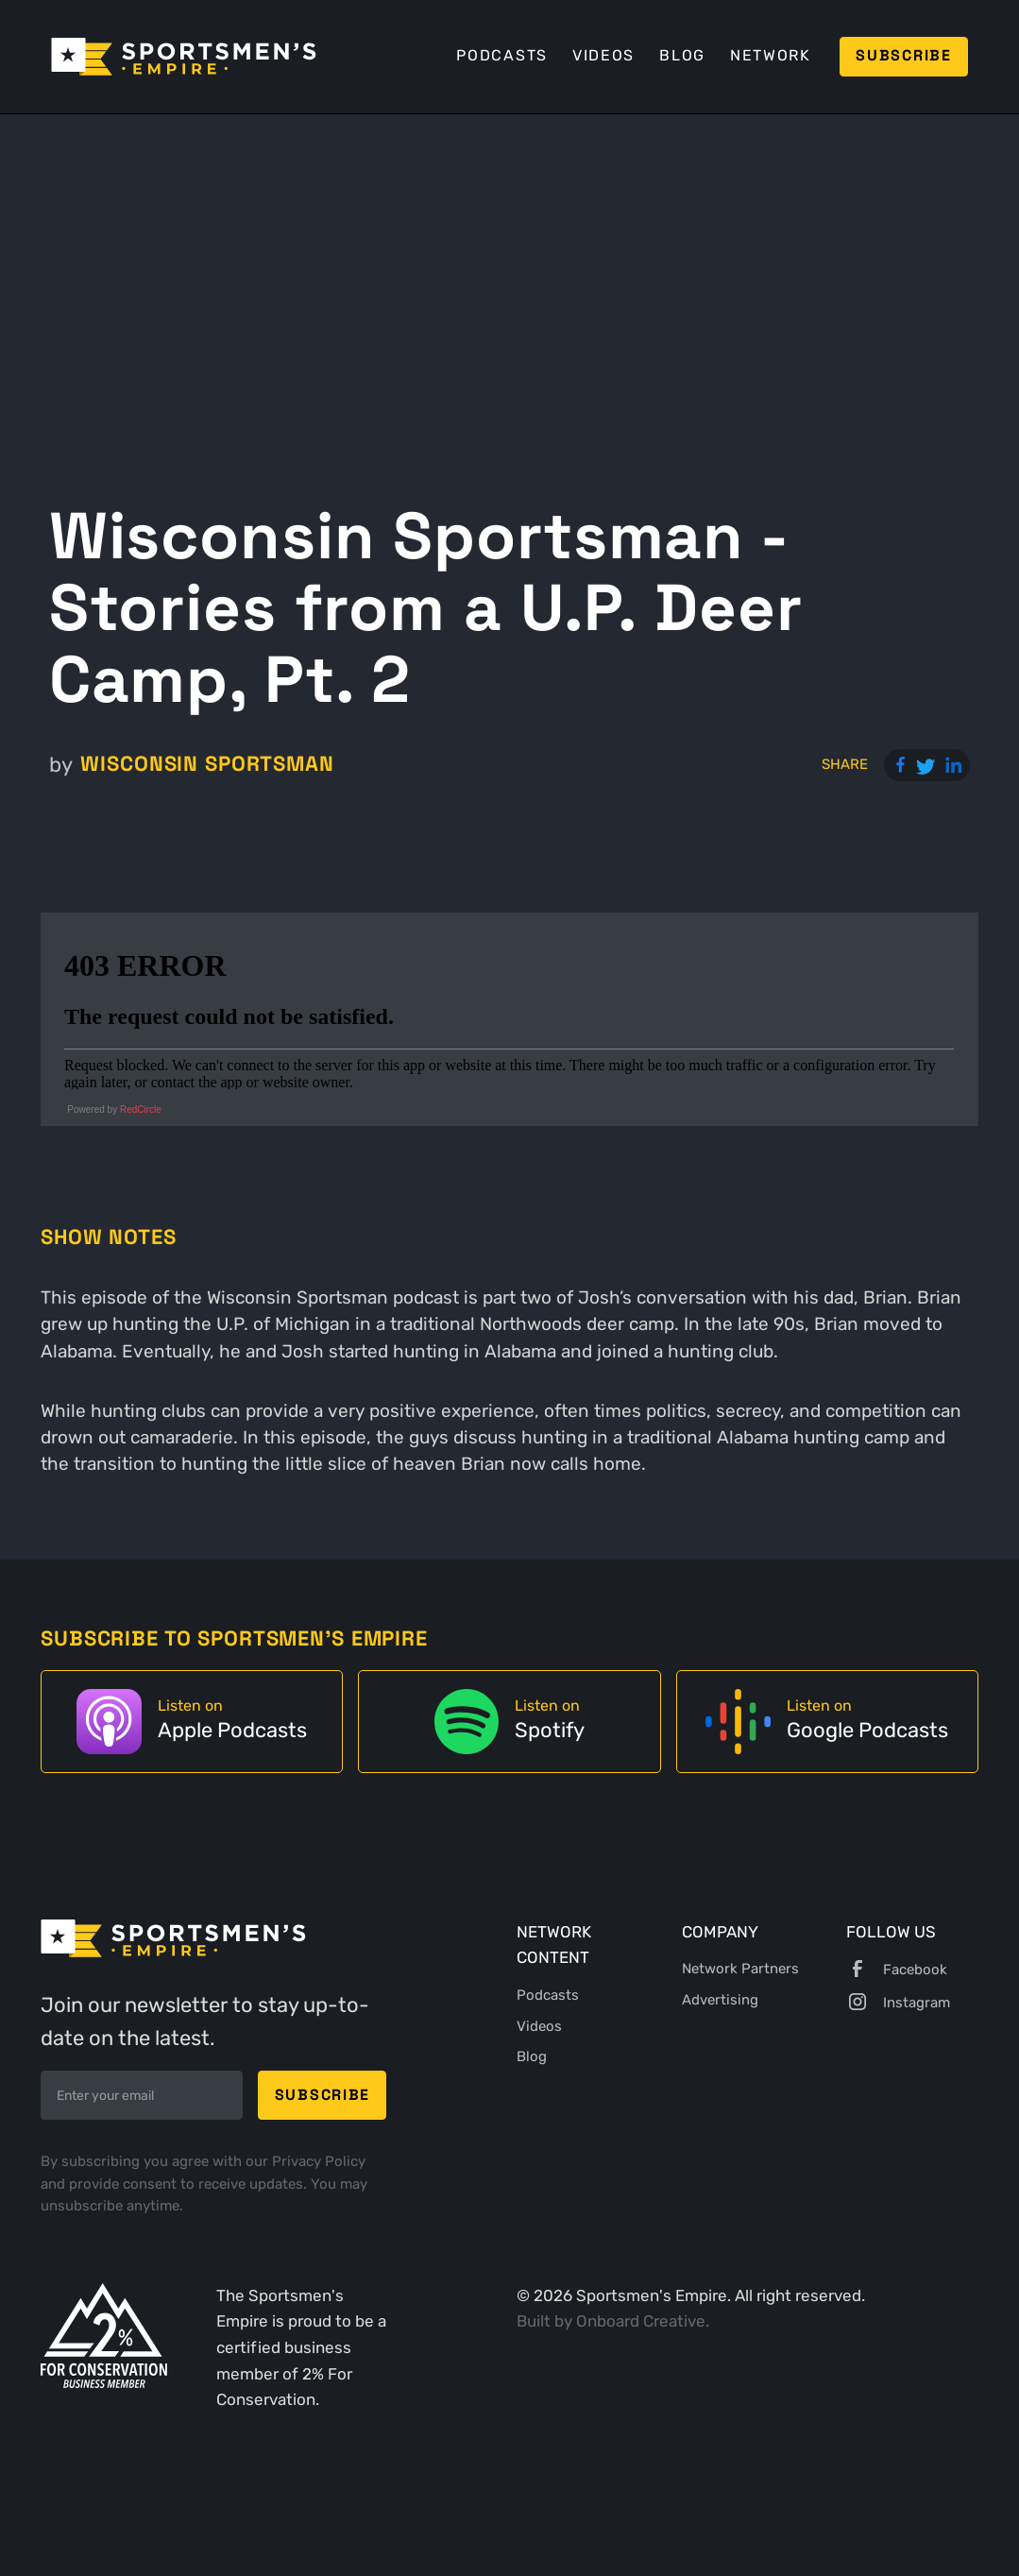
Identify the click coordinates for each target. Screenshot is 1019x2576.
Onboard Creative (640, 2321)
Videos (603, 55)
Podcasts (502, 55)
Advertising (720, 1999)
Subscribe (904, 55)
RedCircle (140, 1109)
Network (770, 55)
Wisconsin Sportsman (206, 763)
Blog (682, 55)
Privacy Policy (318, 2161)
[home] (183, 57)
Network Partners (740, 1968)
